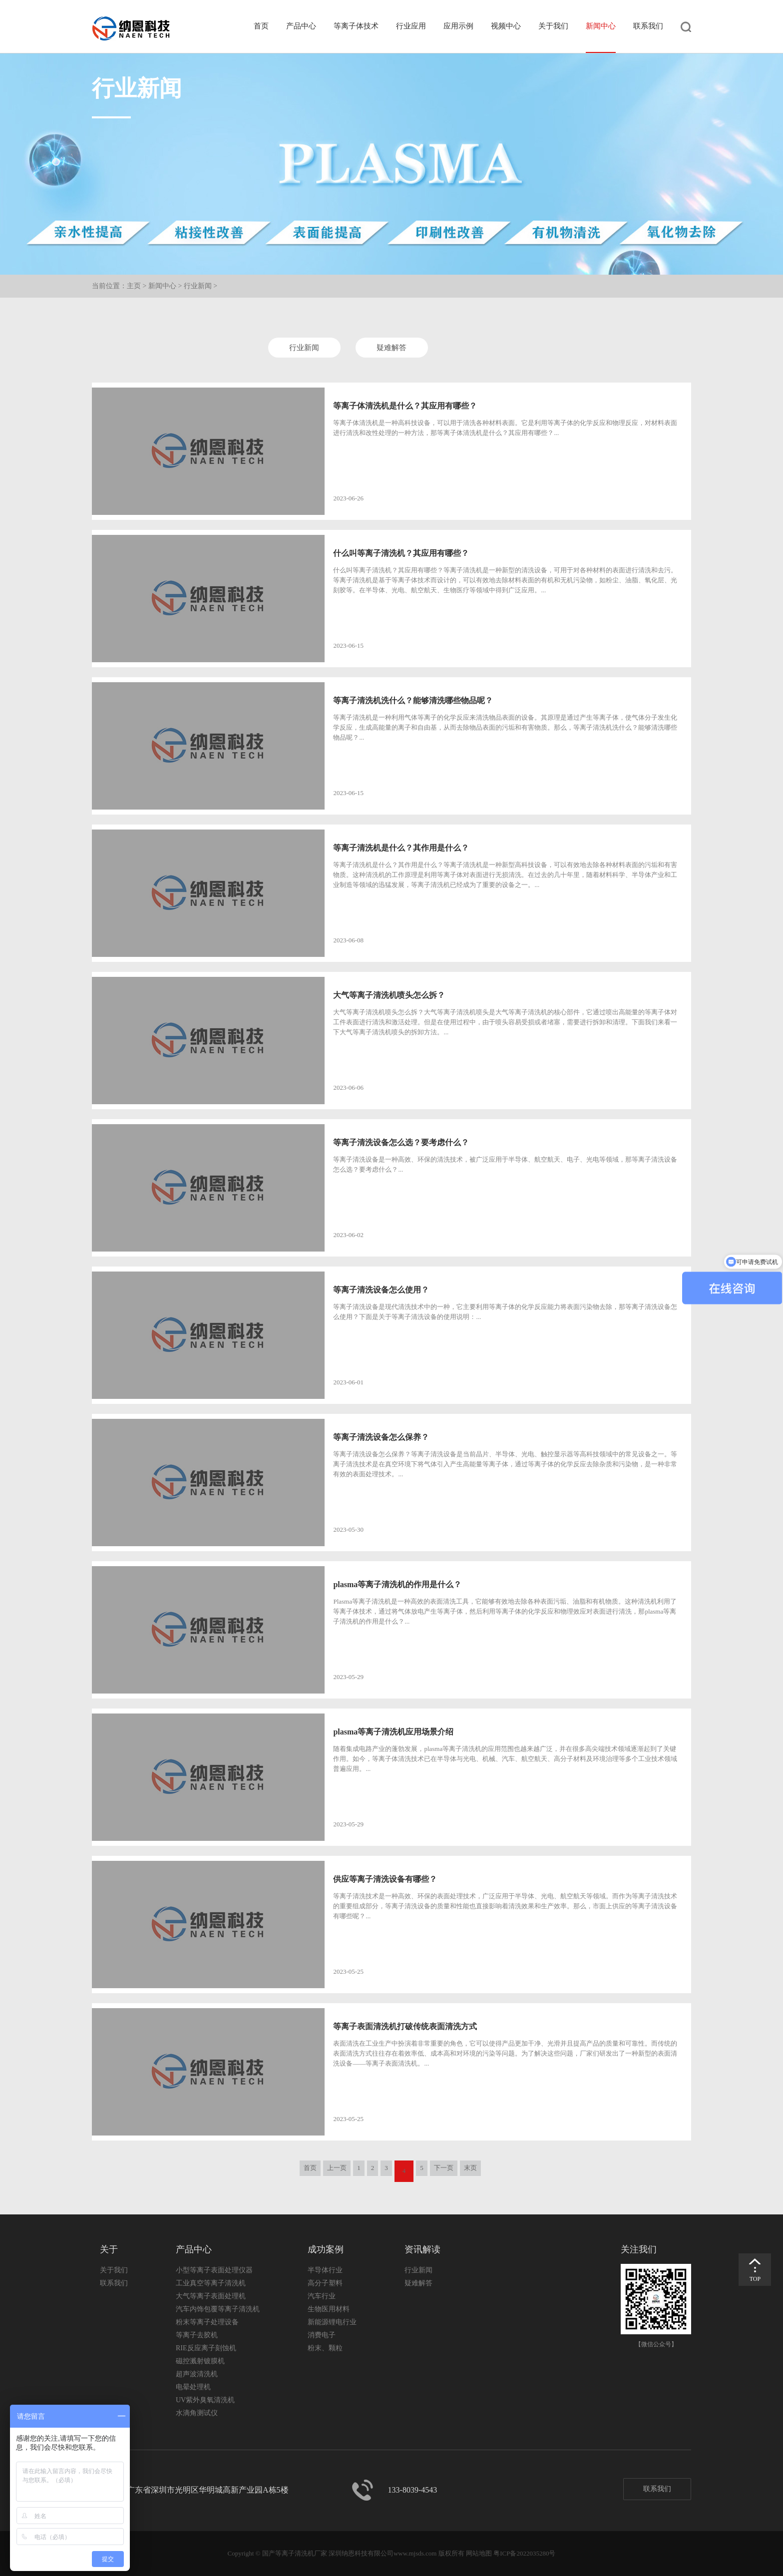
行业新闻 (198, 286)
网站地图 (479, 2553)
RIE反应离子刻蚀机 (206, 2348)
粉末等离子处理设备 (207, 2322)
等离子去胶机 (197, 2335)
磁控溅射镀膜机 (200, 2361)
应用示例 (458, 26)
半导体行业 (325, 2270)
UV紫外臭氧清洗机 (205, 2400)
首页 (261, 26)
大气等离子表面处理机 (211, 2296)
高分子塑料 (325, 2283)
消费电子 (322, 2335)
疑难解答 (391, 348)
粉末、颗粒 (325, 2348)
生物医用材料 (329, 2309)
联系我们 (648, 26)
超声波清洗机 (197, 2374)
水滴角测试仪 (197, 2413)
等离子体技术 (356, 26)
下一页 (443, 2167)
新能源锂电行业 (332, 2322)
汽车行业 (322, 2296)
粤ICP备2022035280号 (524, 2553)
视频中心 (506, 26)
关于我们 (553, 26)
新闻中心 (601, 26)
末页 (470, 2167)
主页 (134, 286)
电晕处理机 (193, 2387)
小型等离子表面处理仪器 (214, 2270)
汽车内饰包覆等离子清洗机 (218, 2309)
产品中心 (301, 26)
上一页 (337, 2167)
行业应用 (411, 26)
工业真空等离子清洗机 (211, 2283)
